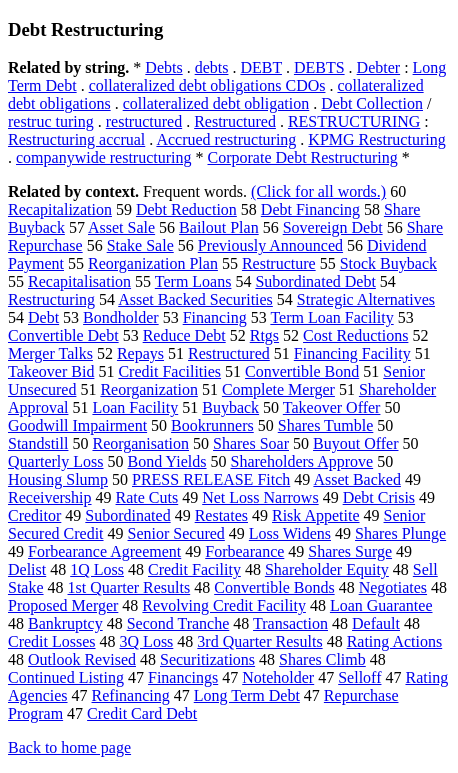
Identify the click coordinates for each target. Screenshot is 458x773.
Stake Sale (140, 245)
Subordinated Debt (315, 281)
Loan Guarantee (381, 605)
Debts (163, 67)
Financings (183, 677)
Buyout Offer (355, 443)
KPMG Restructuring (376, 139)
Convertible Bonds (274, 587)
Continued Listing (66, 677)
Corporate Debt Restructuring (303, 157)
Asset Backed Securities (195, 299)
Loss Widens (290, 533)
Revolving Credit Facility (224, 605)
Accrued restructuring (226, 139)
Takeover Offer (332, 407)
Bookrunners (212, 425)
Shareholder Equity (327, 569)
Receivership (50, 497)
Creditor (34, 515)
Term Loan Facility (331, 317)
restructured (144, 121)
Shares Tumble (326, 425)
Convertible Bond (302, 371)
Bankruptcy (65, 623)
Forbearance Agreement (104, 551)
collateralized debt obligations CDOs (207, 85)
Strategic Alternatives (366, 299)
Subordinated (127, 515)
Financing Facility (352, 353)
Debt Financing (310, 209)
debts (212, 67)
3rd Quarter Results (259, 641)
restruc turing (51, 121)
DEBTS (319, 67)
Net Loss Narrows (260, 497)
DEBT (260, 67)
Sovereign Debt (333, 227)
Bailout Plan (219, 227)
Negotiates (393, 587)
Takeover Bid (51, 371)
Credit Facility (194, 569)
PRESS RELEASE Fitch (211, 479)
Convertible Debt (63, 335)
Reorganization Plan (153, 263)
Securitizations (207, 659)
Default (376, 623)
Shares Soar (251, 443)
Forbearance (244, 551)
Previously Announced (270, 245)
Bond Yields (167, 461)
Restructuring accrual (76, 139)
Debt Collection (372, 103)
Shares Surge (350, 551)
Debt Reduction (186, 209)
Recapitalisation (79, 281)
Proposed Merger (63, 605)
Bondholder (121, 317)
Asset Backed (357, 479)
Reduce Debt (184, 335)
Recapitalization (60, 209)
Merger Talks (50, 353)
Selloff (359, 677)
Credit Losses (52, 641)
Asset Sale (121, 227)
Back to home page (69, 747)
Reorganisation (140, 443)
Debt (43, 317)
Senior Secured (176, 533)
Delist (27, 569)
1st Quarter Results (129, 587)
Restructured (235, 121)
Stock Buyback (388, 263)
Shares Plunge (400, 533)
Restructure (279, 263)
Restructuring (51, 299)
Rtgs (264, 335)
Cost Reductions (355, 335)
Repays (140, 353)
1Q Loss (97, 569)
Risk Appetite (316, 515)
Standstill (38, 443)
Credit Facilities (169, 371)
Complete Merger (278, 389)
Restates (221, 515)
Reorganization (148, 389)
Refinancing (131, 695)
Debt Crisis (379, 497)
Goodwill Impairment (77, 425)
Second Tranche (178, 623)
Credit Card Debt (142, 713)
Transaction (290, 623)
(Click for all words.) (318, 191)
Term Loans (193, 281)
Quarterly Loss (56, 461)
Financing (215, 317)
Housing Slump (58, 479)
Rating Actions (395, 641)
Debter (379, 67)
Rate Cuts (147, 497)
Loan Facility (135, 407)
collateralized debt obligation (216, 103)
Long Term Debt (247, 695)
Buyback (230, 407)
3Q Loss (147, 641)
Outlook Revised (82, 659)
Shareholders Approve (302, 461)
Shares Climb (322, 659)
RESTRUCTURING (354, 121)
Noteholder (278, 677)
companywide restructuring (104, 157)
